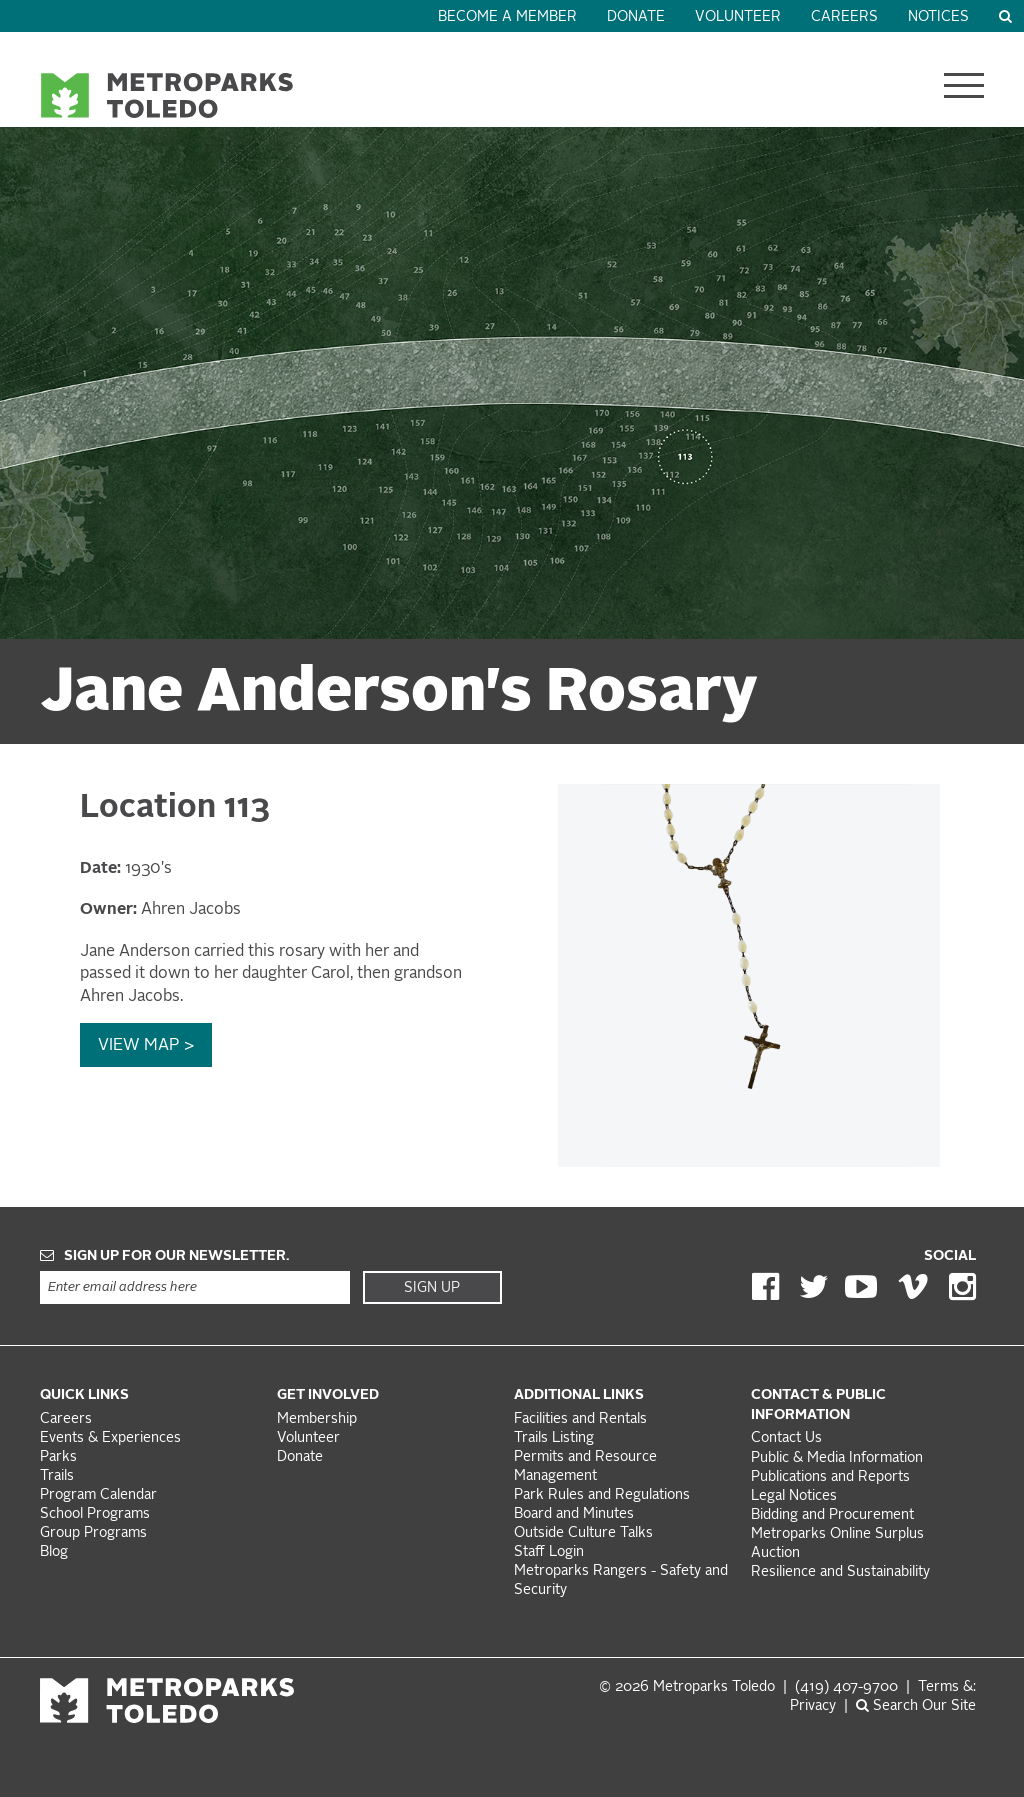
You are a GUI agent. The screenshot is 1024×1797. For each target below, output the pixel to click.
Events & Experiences (110, 1438)
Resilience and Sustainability (840, 1572)
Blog (54, 1552)
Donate (636, 17)
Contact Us (786, 1438)
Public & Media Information (837, 1458)
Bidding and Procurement (832, 1515)
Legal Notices (794, 1496)
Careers (844, 17)
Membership (319, 1419)
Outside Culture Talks (583, 1533)
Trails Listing (554, 1438)
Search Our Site (916, 1706)
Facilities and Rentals (580, 1419)
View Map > (146, 1046)
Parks (58, 1457)
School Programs (95, 1514)
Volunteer (738, 17)
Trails (57, 1476)
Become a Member (507, 17)
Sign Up (432, 1288)
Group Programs (93, 1533)
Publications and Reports (830, 1477)
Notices (938, 17)
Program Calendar (98, 1495)
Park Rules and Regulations (602, 1495)
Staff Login (549, 1552)
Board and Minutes (574, 1514)
